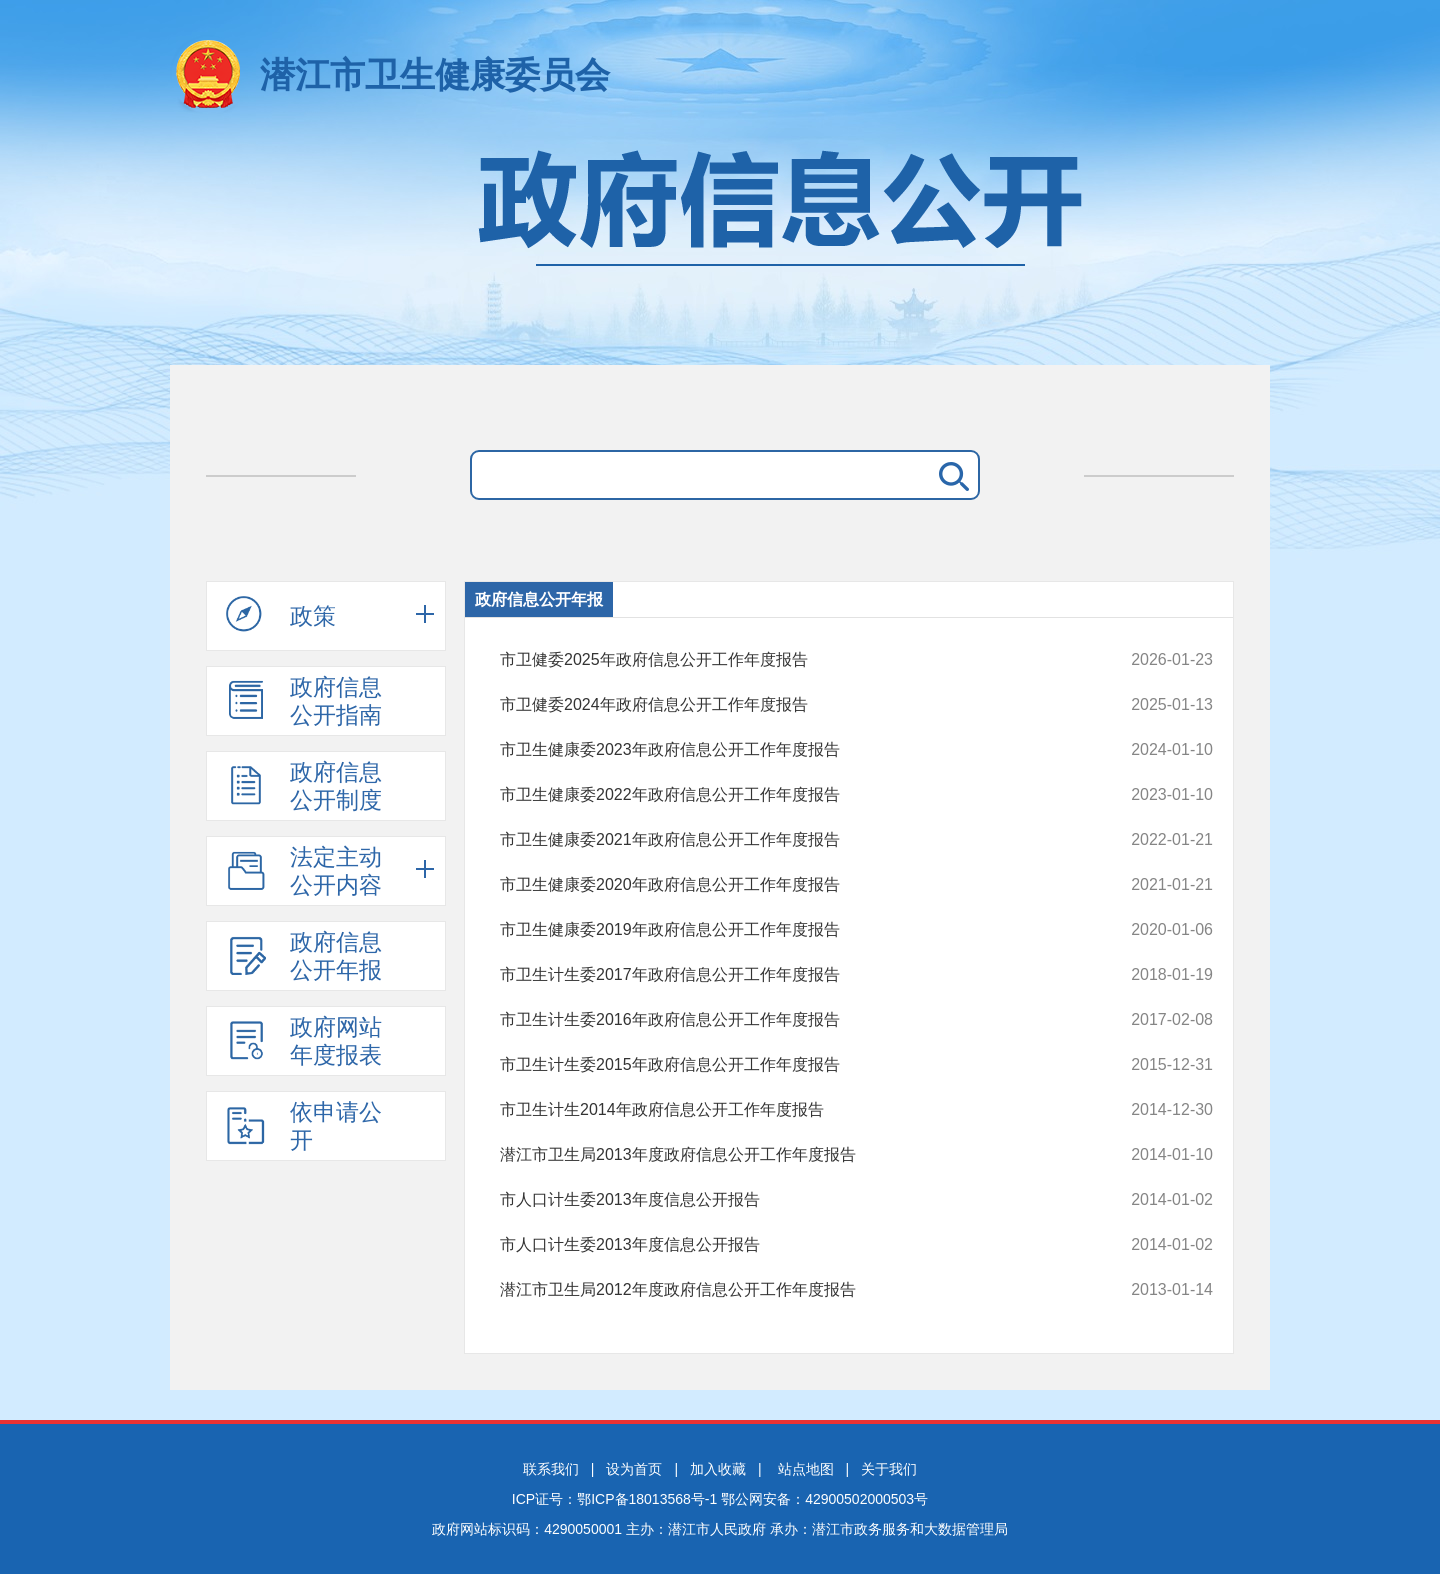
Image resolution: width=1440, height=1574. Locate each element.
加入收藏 (718, 1469)
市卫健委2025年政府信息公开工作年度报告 (789, 660)
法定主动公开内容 (304, 871)
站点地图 (806, 1469)
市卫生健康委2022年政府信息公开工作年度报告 (789, 795)
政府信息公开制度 (304, 786)
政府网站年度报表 (304, 1041)
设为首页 (634, 1469)
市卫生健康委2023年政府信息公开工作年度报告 (789, 750)
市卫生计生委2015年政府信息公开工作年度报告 (789, 1065)
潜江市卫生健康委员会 (435, 74)
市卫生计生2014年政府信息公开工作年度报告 (789, 1110)
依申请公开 (304, 1126)
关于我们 (889, 1469)
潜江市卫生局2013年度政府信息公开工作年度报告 (789, 1155)
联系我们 (551, 1469)
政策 (281, 615)
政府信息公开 (720, 247)
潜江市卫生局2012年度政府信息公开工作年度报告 (789, 1290)
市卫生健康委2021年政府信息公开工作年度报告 (789, 840)
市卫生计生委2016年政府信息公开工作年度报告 (789, 1020)
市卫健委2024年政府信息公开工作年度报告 (789, 705)
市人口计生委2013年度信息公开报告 (789, 1200)
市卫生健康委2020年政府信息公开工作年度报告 (789, 885)
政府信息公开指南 (304, 701)
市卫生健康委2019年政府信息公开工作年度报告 (789, 930)
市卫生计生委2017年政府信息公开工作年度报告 (789, 975)
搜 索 (950, 475)
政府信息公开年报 (304, 956)
